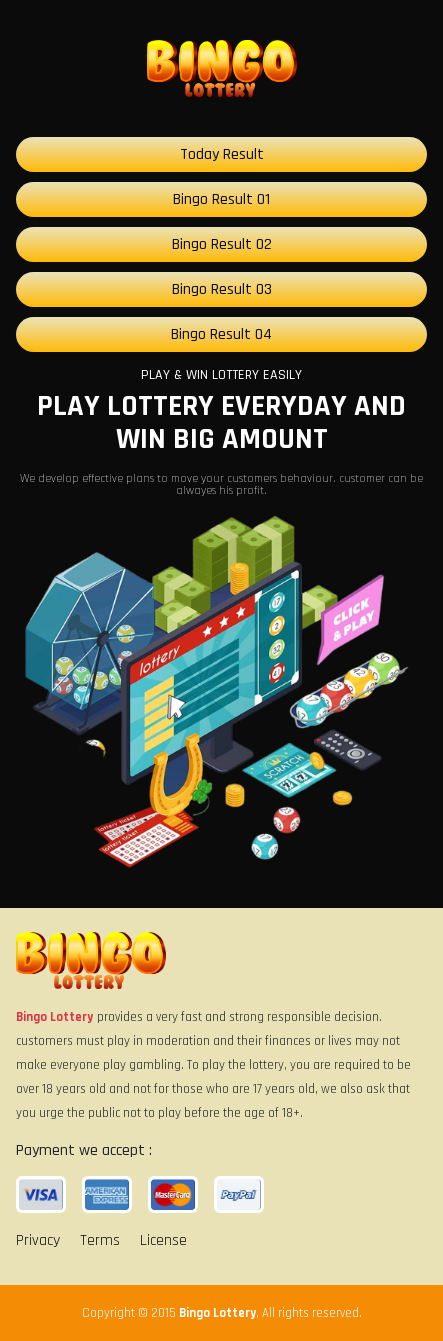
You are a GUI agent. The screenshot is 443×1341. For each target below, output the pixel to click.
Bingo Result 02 (222, 244)
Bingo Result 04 (221, 334)
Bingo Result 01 (221, 199)
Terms (100, 1240)
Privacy (38, 1240)
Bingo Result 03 (222, 289)
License (163, 1240)
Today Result (222, 154)
